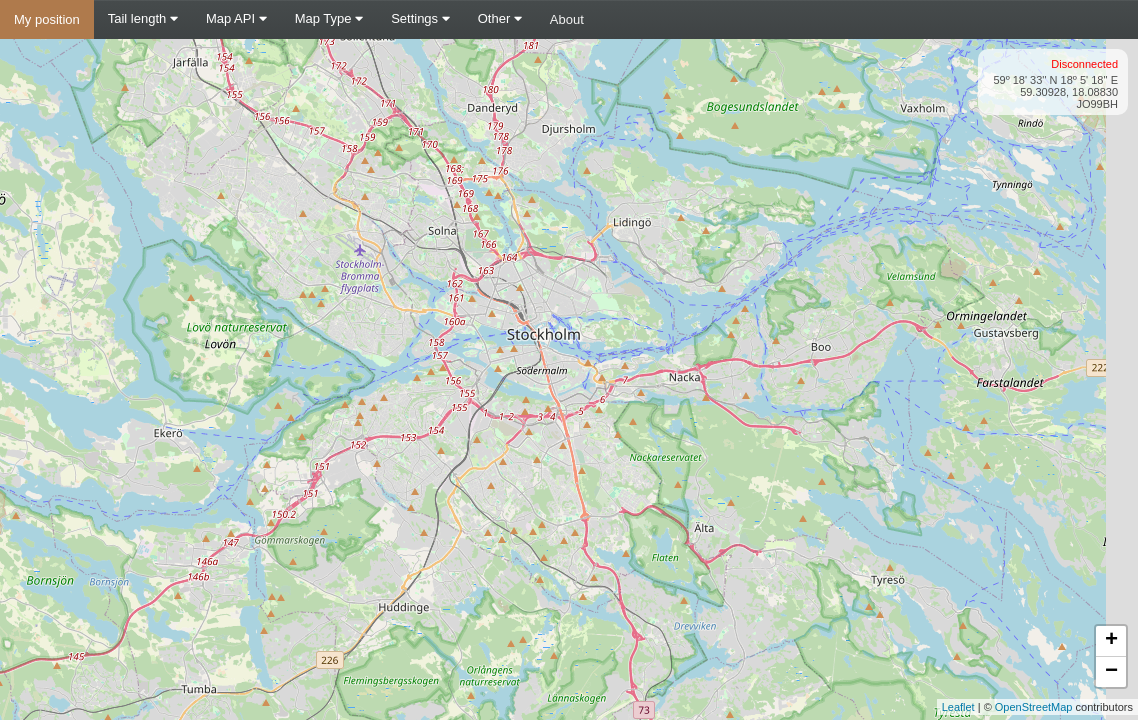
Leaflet (958, 707)
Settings (420, 18)
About (567, 19)
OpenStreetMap (1034, 707)
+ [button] (1111, 641)
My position (47, 19)
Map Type (329, 18)
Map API (236, 18)
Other (500, 18)
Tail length (143, 18)
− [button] (1111, 672)
